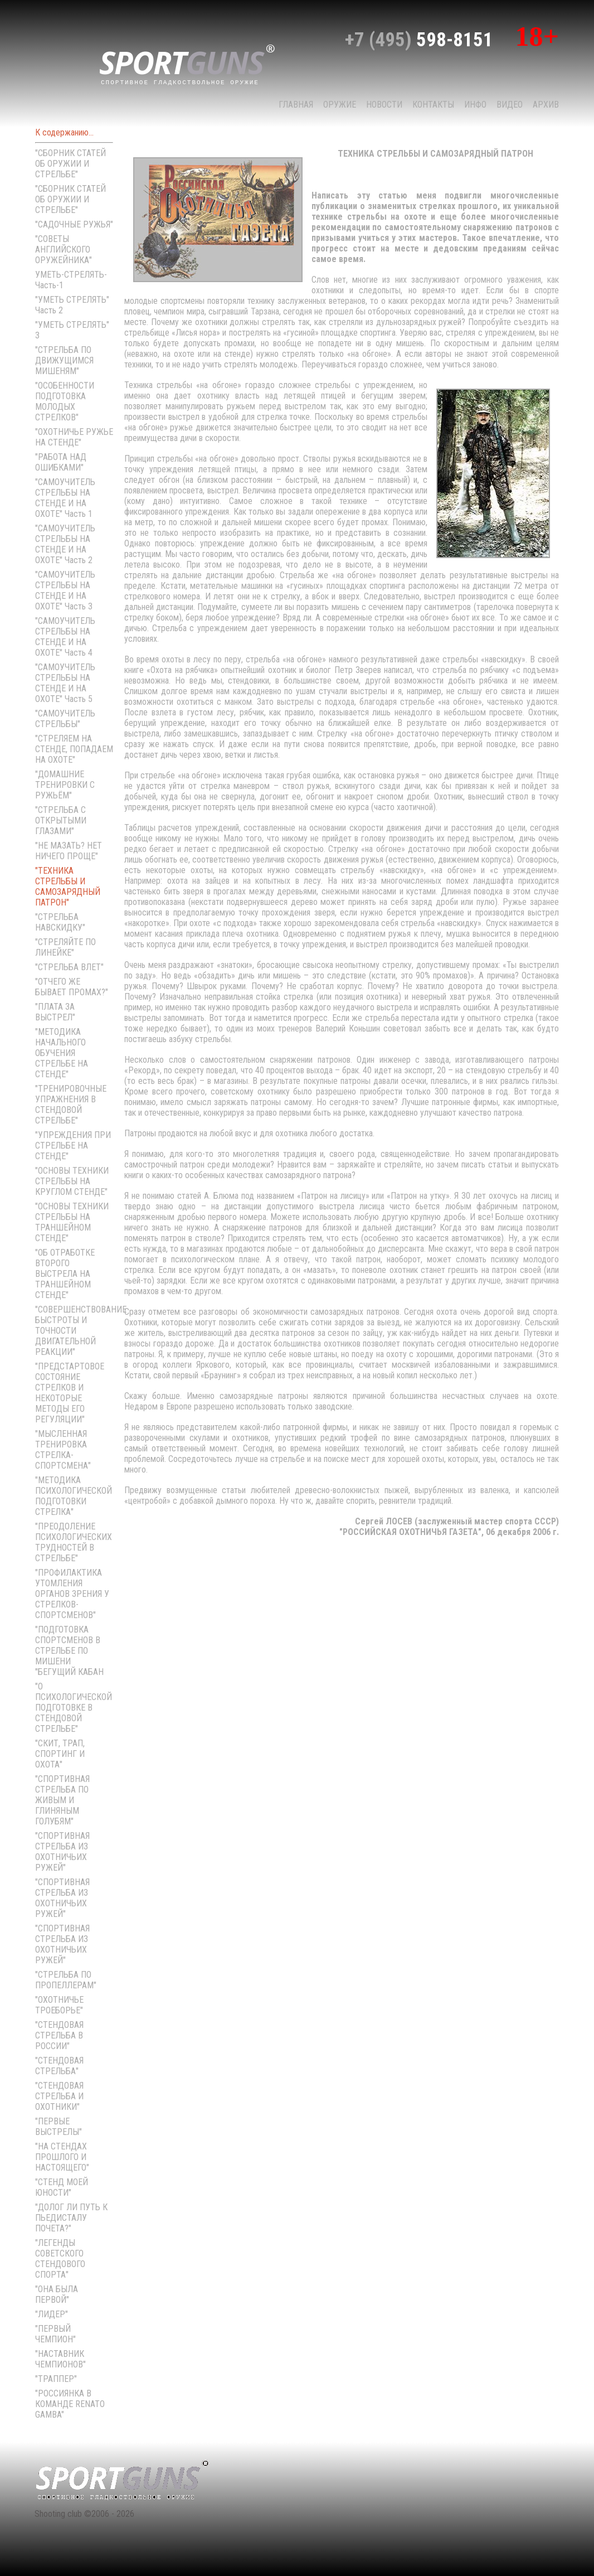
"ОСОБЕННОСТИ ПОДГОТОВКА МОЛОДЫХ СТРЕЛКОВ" (64, 401)
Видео (509, 104)
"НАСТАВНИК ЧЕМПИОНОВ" (60, 2359)
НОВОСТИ (384, 104)
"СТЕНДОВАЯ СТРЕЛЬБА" (59, 2065)
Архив (546, 104)
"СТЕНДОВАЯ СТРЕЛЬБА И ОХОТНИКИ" (59, 2096)
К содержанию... (64, 132)
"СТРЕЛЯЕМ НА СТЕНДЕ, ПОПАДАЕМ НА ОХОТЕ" (74, 749)
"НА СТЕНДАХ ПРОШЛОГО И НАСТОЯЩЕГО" (62, 2157)
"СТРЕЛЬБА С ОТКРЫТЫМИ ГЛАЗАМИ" (60, 820)
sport (187, 63)
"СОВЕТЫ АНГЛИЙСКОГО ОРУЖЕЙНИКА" (63, 249)
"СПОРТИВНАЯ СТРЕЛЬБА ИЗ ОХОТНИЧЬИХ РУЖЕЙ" (62, 1852)
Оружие (339, 104)
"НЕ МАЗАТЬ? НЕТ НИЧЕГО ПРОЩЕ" (68, 850)
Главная (296, 104)
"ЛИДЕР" (51, 2314)
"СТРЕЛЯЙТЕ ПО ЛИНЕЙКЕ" (65, 947)
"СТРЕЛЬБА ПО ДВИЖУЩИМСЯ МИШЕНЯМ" (64, 360)
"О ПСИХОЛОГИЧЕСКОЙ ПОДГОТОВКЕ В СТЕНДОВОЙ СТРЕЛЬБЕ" (73, 1707)
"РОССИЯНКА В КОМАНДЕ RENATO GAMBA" (70, 2404)
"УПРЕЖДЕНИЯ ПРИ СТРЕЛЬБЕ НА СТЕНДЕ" (73, 1145)
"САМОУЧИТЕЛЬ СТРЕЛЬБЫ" (65, 718)
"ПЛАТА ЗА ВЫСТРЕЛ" (55, 1012)
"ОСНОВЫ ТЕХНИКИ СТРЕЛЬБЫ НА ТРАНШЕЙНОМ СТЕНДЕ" (72, 1222)
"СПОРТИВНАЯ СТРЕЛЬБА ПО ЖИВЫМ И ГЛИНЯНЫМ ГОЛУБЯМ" (62, 1800)
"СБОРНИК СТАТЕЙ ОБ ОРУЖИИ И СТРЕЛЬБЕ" (70, 164)
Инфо (475, 104)
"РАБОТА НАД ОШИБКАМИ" (60, 462)
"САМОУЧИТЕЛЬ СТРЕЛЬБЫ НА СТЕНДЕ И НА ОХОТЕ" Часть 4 (65, 637)
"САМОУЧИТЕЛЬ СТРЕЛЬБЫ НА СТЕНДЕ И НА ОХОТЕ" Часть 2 (65, 544)
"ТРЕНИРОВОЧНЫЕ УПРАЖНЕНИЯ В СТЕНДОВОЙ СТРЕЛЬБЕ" (70, 1104)
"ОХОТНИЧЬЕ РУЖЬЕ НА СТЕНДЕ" (74, 437)
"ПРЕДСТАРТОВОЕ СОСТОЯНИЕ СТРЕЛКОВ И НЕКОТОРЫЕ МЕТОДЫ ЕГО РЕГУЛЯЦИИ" (69, 1393)
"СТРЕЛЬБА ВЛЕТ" (69, 967)
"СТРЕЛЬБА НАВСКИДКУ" (60, 922)
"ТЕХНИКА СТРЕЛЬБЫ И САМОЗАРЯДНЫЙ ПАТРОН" (67, 886)
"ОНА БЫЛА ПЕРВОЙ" (56, 2294)
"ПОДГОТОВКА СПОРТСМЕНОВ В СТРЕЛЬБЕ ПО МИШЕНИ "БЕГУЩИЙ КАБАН (69, 1650)
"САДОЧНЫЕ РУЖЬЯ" (74, 224)
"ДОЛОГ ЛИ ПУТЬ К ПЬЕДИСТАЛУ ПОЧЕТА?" (71, 2218)
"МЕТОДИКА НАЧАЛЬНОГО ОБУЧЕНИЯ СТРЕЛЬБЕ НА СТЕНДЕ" (61, 1052)
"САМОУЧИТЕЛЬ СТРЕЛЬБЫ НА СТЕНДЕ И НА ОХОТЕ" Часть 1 (65, 498)
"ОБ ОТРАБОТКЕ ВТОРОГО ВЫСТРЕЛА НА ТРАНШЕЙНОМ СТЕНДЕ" (65, 1273)
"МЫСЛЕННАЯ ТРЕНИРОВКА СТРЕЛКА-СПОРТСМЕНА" (63, 1450)
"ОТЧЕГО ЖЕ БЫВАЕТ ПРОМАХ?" (71, 987)
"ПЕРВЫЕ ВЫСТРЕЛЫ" (58, 2126)
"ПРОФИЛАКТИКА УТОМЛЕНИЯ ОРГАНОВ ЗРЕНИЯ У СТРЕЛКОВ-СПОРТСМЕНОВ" (72, 1593)
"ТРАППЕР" (56, 2379)
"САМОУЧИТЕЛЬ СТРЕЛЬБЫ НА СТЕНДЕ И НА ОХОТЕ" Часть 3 (65, 590)
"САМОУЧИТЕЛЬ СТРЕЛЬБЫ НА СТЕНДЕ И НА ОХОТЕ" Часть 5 (65, 683)
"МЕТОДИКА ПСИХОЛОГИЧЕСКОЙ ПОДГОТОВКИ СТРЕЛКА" (73, 1496)
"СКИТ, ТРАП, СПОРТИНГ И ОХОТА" (60, 1754)
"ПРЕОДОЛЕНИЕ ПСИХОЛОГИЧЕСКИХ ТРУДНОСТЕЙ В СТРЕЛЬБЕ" (73, 1542)
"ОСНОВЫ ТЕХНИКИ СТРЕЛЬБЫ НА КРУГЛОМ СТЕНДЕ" (72, 1181)
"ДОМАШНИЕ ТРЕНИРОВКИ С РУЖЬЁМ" (65, 785)
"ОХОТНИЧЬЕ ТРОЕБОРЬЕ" (59, 2005)
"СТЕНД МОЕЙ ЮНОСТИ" (61, 2187)
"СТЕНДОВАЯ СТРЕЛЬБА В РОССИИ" (59, 2035)
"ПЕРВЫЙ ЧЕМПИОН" (55, 2334)
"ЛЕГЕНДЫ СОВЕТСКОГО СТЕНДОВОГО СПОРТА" (60, 2259)
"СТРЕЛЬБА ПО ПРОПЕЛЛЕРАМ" (65, 1980)
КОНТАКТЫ (433, 104)
